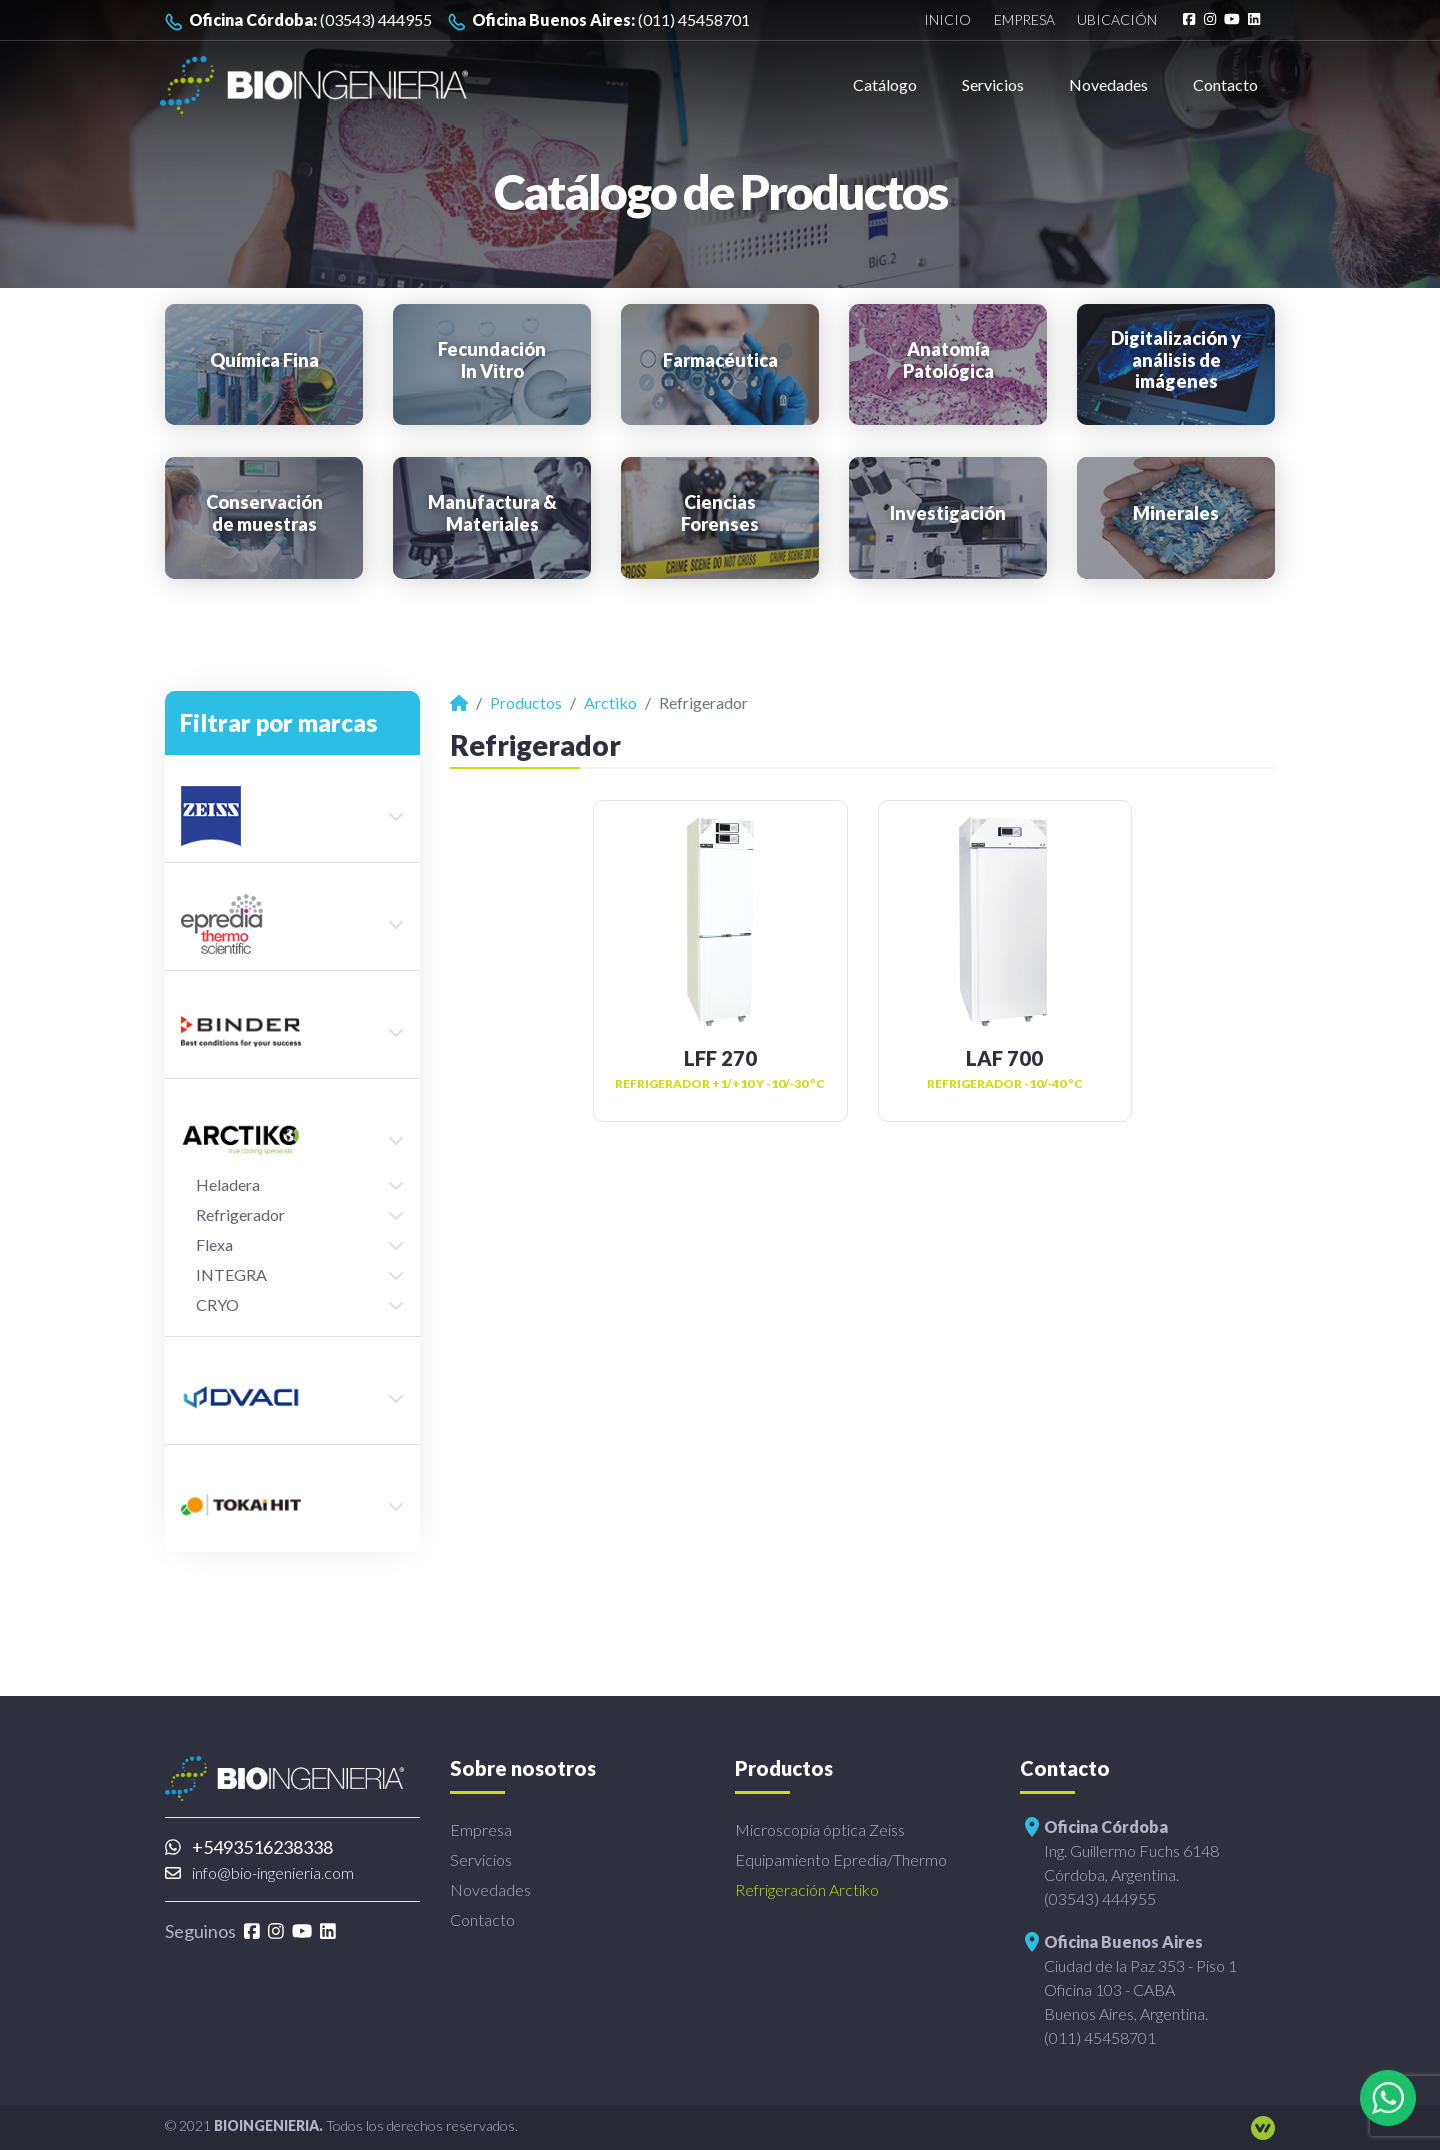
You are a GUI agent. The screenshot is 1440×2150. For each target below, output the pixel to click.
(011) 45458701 (599, 20)
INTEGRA (231, 1274)
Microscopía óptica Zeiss (820, 1829)
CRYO (217, 1304)
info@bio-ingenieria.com (259, 1872)
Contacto (1225, 84)
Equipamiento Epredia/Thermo (841, 1859)
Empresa (1024, 20)
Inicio (947, 20)
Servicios (993, 84)
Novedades (1108, 84)
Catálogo (885, 84)
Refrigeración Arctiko (807, 1889)
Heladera (228, 1184)
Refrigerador (240, 1214)
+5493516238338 (249, 1847)
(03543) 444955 (298, 20)
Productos (526, 702)
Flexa (214, 1244)
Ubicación (1117, 20)
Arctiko (610, 702)
